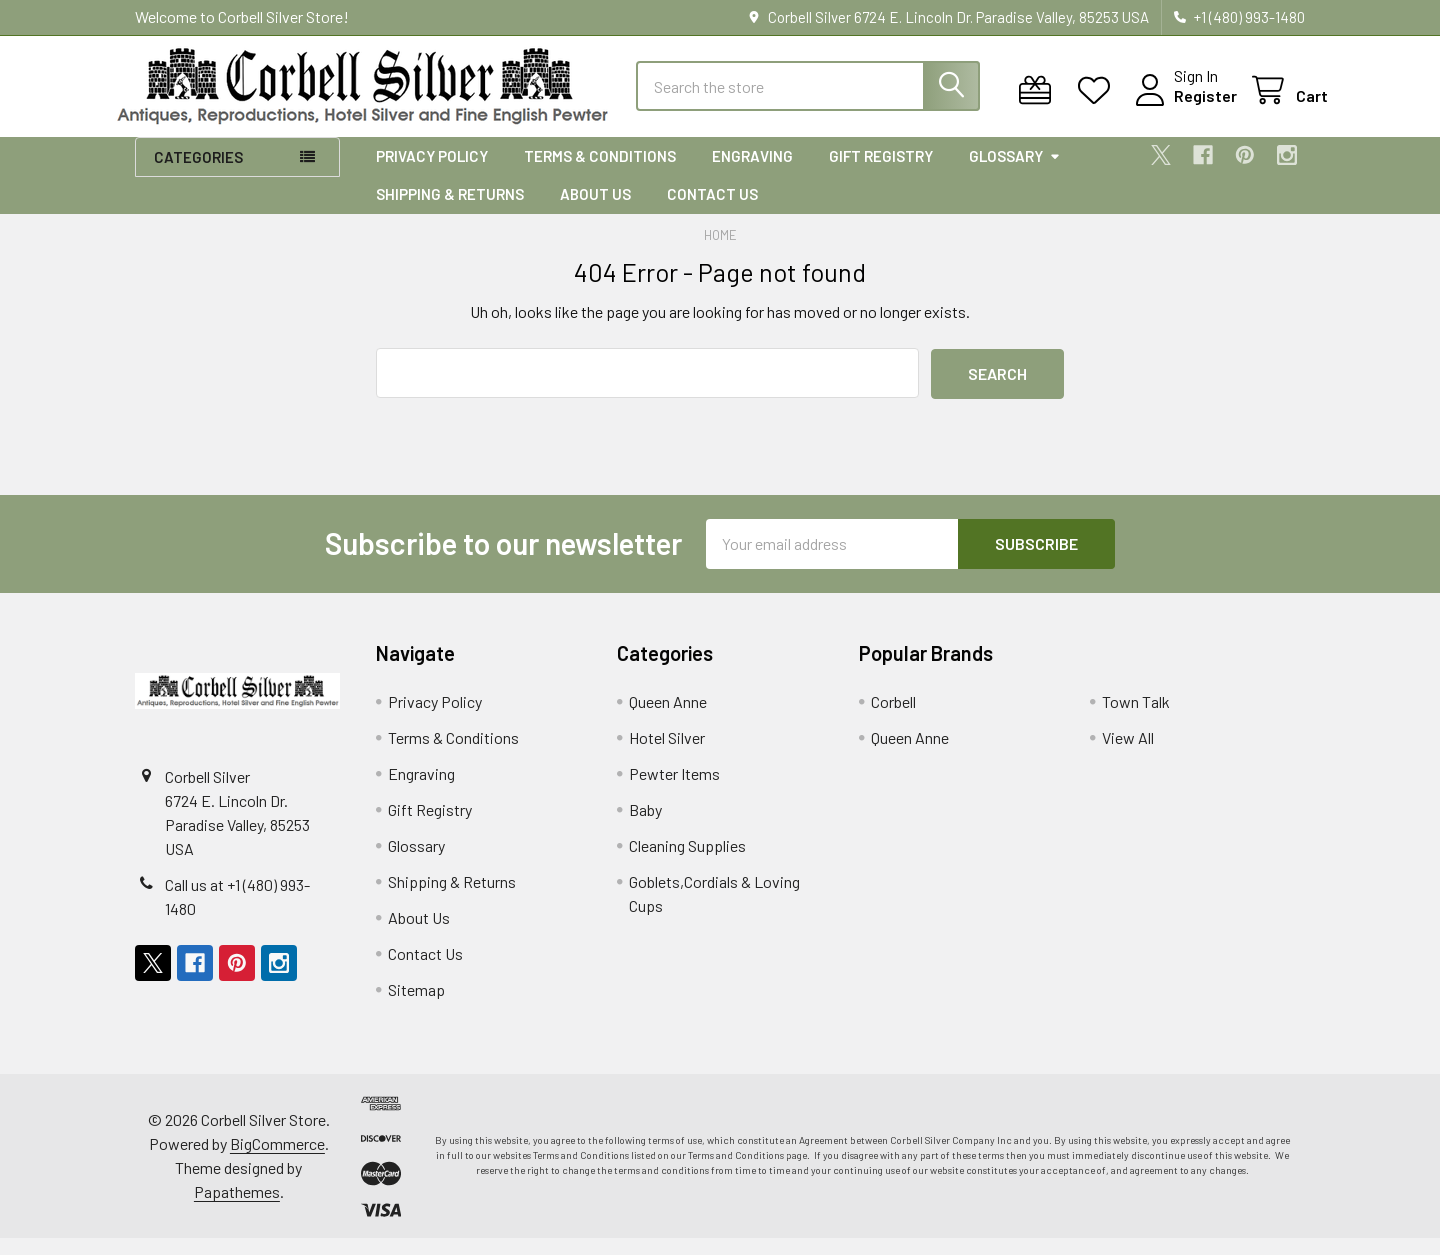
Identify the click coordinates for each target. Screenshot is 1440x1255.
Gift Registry (881, 173)
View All (1128, 754)
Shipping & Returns (450, 211)
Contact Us (712, 211)
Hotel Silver (667, 754)
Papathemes (237, 1208)
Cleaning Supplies (687, 862)
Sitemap (416, 1006)
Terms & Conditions (600, 173)
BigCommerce (277, 1160)
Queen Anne (668, 718)
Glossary (1015, 173)
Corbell (893, 718)
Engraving (752, 173)
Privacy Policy (432, 173)
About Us (595, 211)
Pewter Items (674, 790)
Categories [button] (198, 174)
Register (1182, 107)
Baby (645, 826)
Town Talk (1136, 718)
